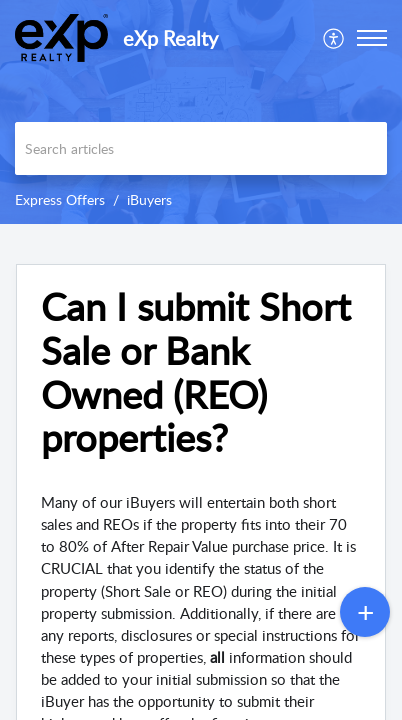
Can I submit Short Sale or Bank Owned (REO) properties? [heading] (196, 372)
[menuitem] (334, 38)
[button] (334, 38)
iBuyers (149, 199)
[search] (201, 148)
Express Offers (60, 199)
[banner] (201, 112)
